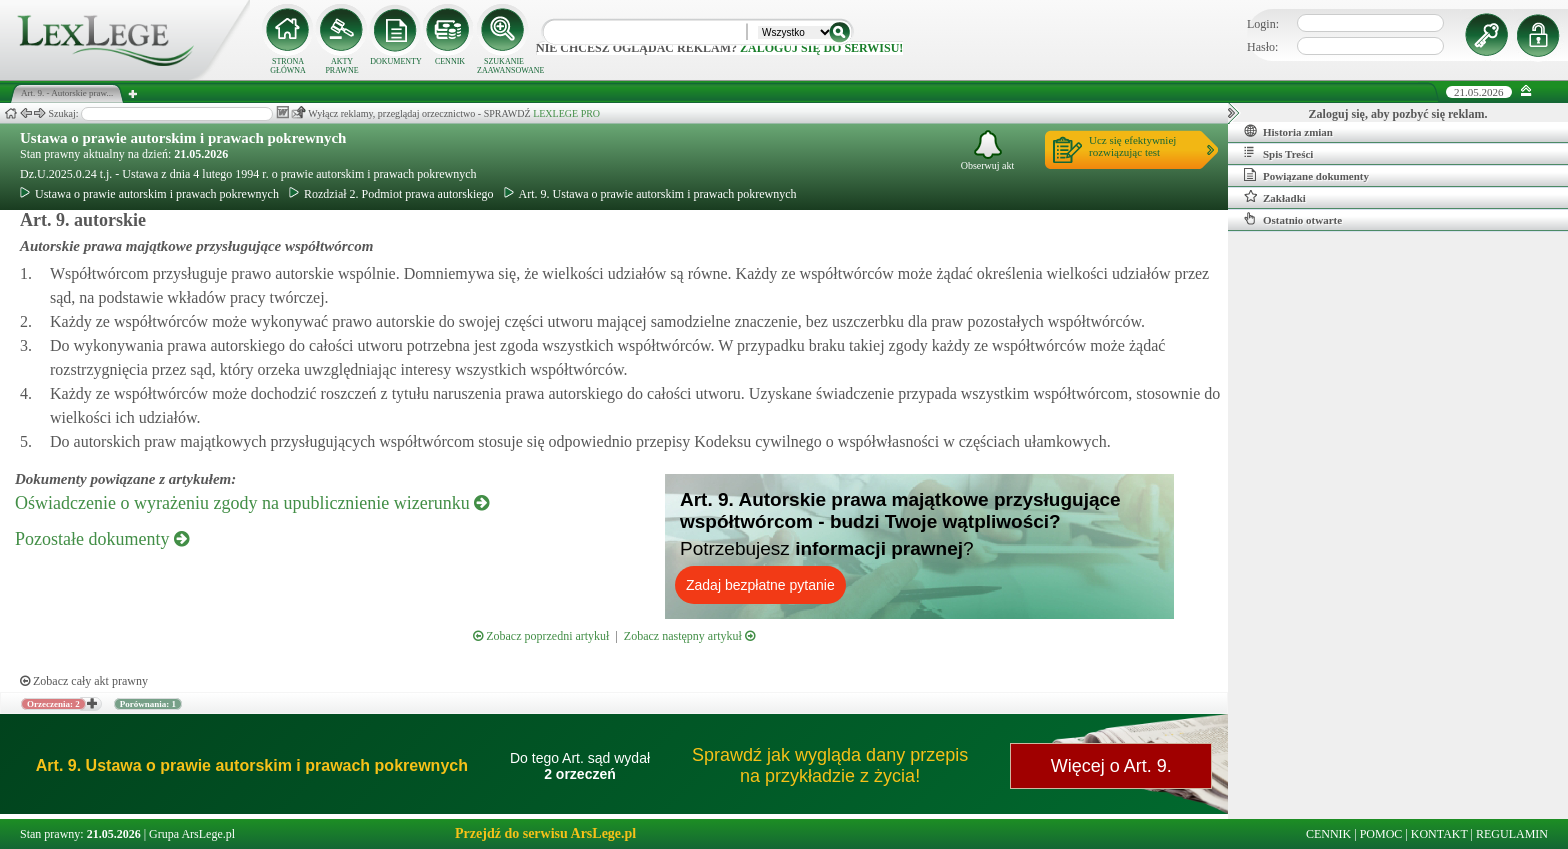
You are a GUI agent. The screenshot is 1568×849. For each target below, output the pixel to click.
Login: (1263, 24)
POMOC (1381, 834)
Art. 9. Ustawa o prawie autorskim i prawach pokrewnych (650, 194)
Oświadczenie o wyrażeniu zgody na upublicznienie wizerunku (252, 503)
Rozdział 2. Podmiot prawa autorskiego (391, 194)
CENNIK (450, 61)
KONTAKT (1439, 834)
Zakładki (1275, 197)
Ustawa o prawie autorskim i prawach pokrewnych (183, 138)
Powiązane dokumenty (1306, 175)
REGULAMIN (1512, 834)
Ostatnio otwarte (1293, 219)
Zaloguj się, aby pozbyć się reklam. (1398, 114)
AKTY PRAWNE (341, 66)
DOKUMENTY (396, 61)
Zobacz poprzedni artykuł (541, 636)
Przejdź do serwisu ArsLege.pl (545, 833)
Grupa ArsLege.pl (192, 834)
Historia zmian (1288, 131)
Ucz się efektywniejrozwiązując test (1132, 146)
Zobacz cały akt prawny (84, 681)
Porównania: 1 (148, 704)
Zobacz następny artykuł (689, 636)
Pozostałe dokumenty (102, 539)
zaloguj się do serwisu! (821, 48)
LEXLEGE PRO (566, 113)
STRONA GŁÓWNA (288, 66)
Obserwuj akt (988, 150)
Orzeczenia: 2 (53, 704)
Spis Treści (1278, 153)
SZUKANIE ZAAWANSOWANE (504, 66)
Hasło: (1262, 47)
